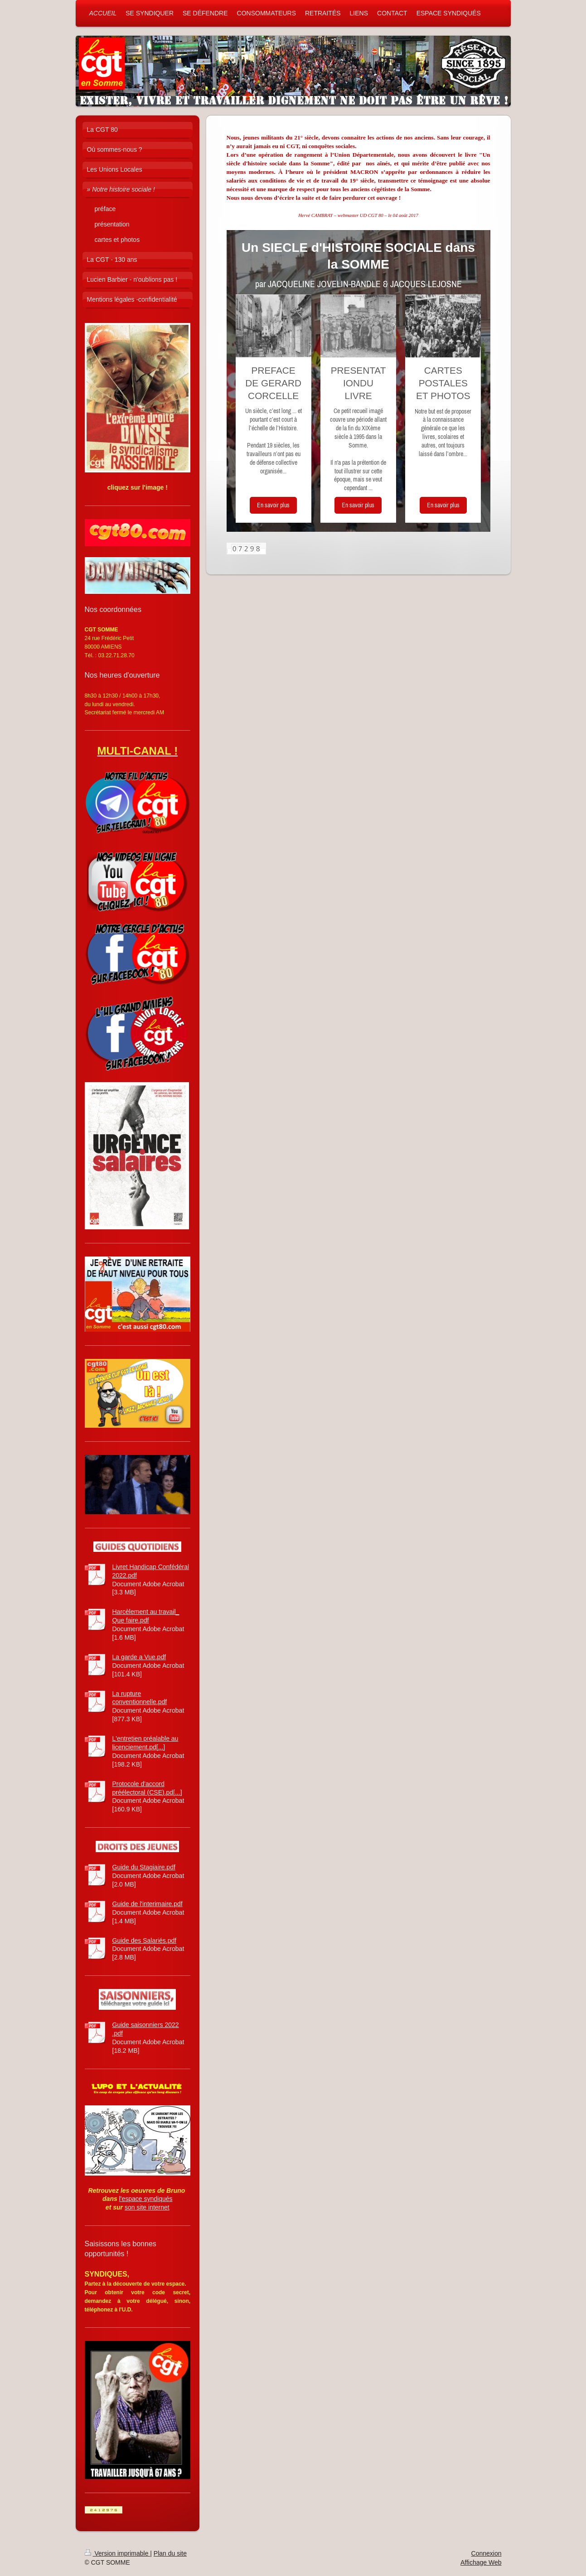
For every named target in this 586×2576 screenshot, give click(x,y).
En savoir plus (273, 505)
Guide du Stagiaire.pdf (143, 1867)
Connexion (486, 2553)
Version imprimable (117, 2553)
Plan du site (170, 2553)
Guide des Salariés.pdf (144, 1940)
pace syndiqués (150, 2198)
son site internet (147, 2207)
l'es (124, 2198)
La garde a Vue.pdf (139, 1657)
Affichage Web (481, 2562)
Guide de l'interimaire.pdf (147, 1903)
